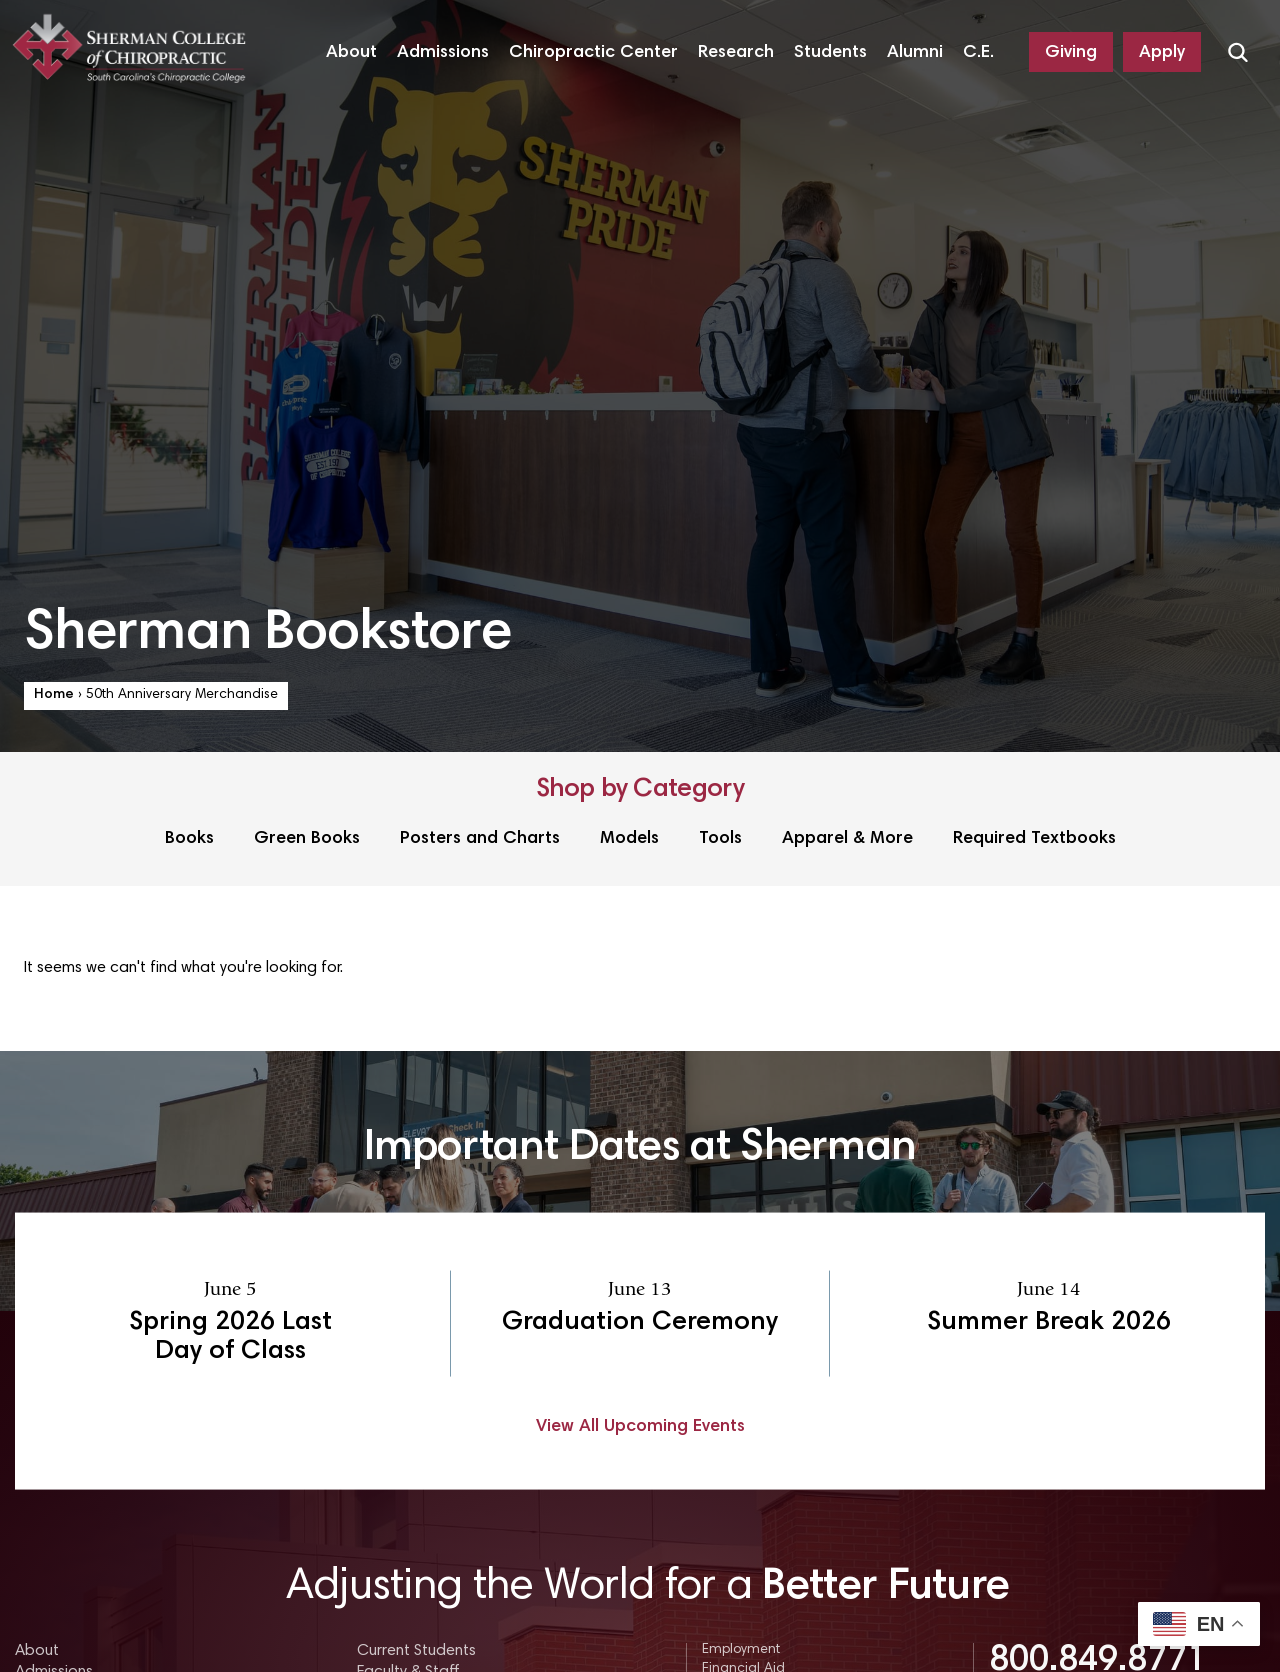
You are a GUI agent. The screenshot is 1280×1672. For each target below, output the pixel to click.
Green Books (307, 839)
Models (629, 839)
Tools (720, 839)
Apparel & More (847, 839)
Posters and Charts (480, 839)
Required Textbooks (1034, 839)
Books (189, 839)
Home (54, 695)
